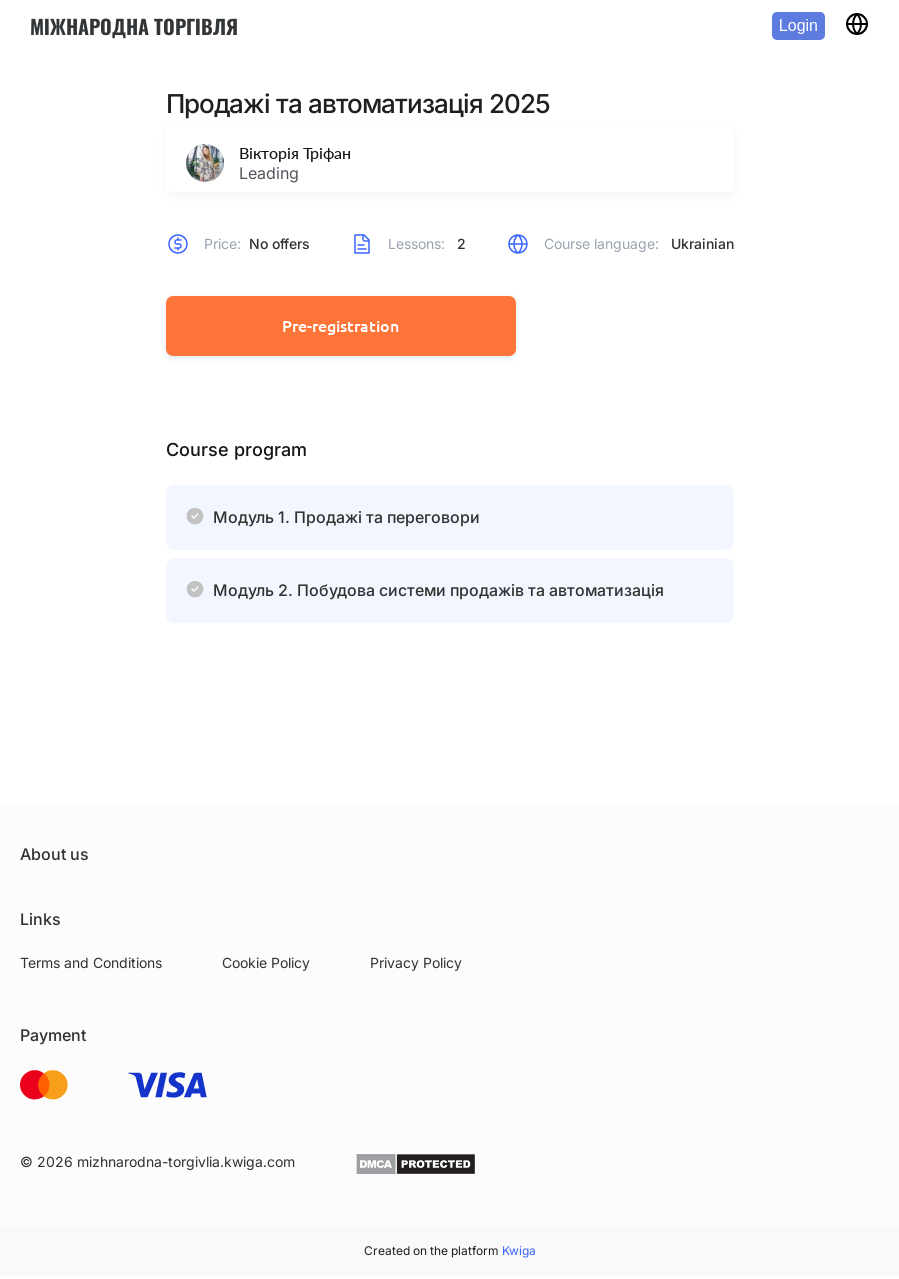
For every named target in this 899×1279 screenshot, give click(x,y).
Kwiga (519, 1252)
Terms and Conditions (91, 964)
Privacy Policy (416, 964)
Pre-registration (340, 326)
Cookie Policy (266, 964)
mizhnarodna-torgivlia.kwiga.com (186, 1163)
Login (798, 25)
